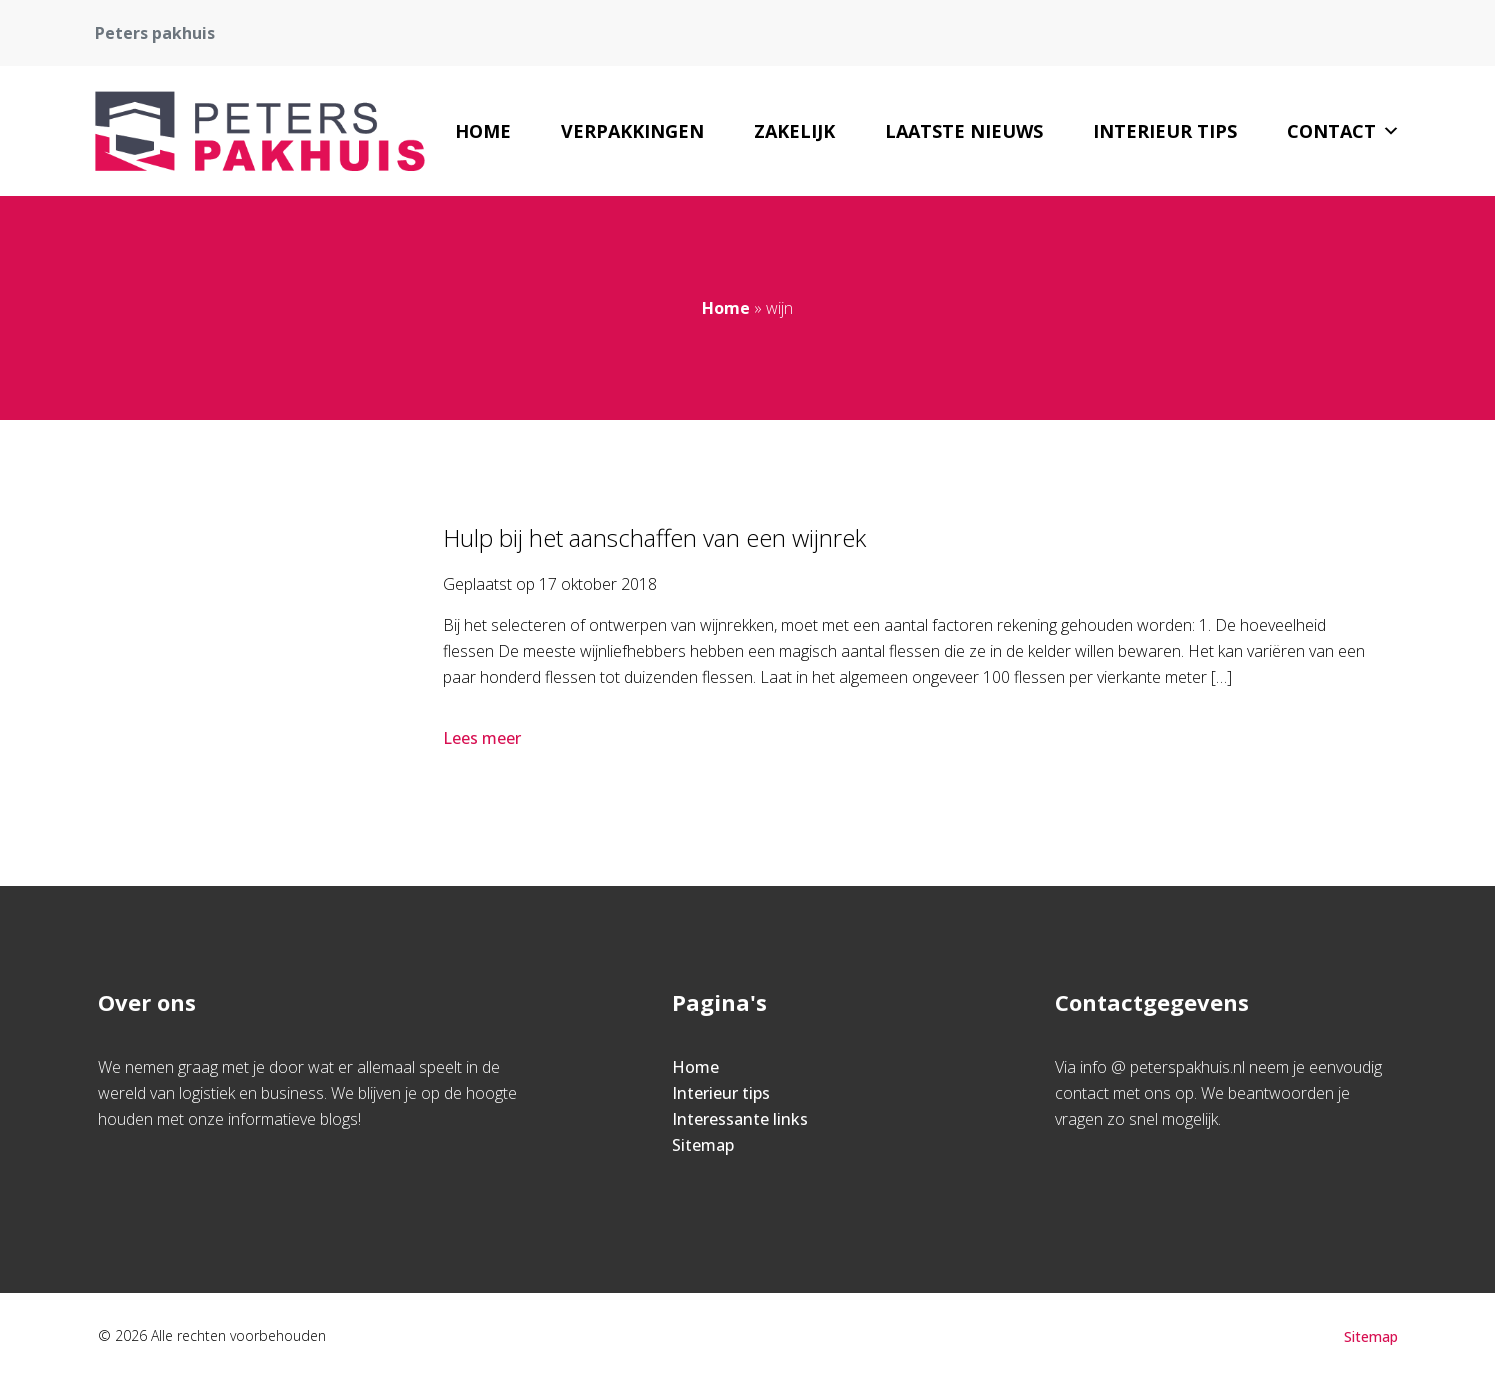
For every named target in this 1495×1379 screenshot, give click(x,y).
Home (483, 131)
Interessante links (740, 1119)
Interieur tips (1165, 131)
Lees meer (484, 738)
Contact (1343, 131)
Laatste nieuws (964, 131)
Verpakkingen (632, 131)
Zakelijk (794, 131)
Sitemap (703, 1145)
